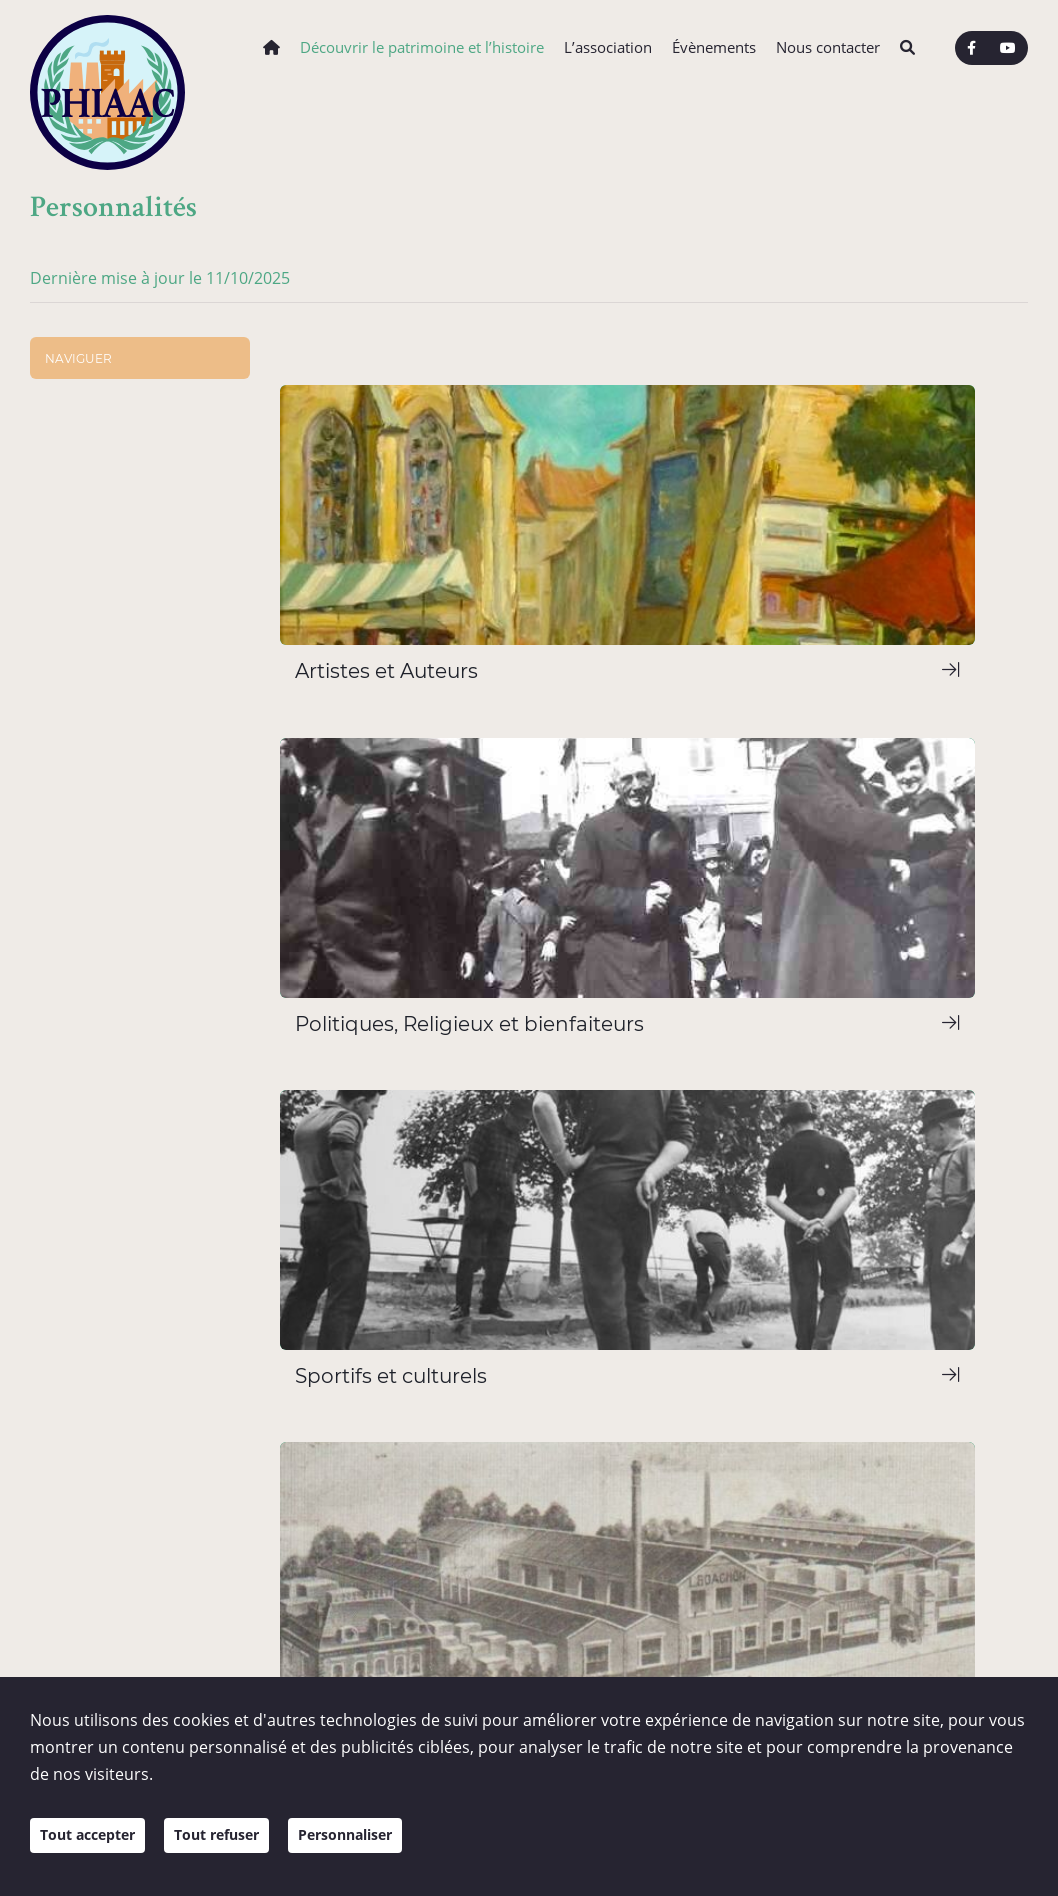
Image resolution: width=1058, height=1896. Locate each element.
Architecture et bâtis (113, 456)
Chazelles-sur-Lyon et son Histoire (131, 521)
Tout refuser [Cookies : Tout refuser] (237, 1848)
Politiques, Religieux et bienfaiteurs (140, 675)
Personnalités (90, 586)
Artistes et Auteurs (127, 642)
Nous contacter (828, 47)
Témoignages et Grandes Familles (148, 767)
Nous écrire (443, 1560)
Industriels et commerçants (157, 733)
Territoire (76, 888)
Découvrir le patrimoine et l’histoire (422, 47)
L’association (608, 47)
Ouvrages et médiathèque (132, 831)
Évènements (714, 47)
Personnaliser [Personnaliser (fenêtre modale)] (380, 1848)
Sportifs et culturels (131, 708)
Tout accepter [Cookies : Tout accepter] (94, 1848)
